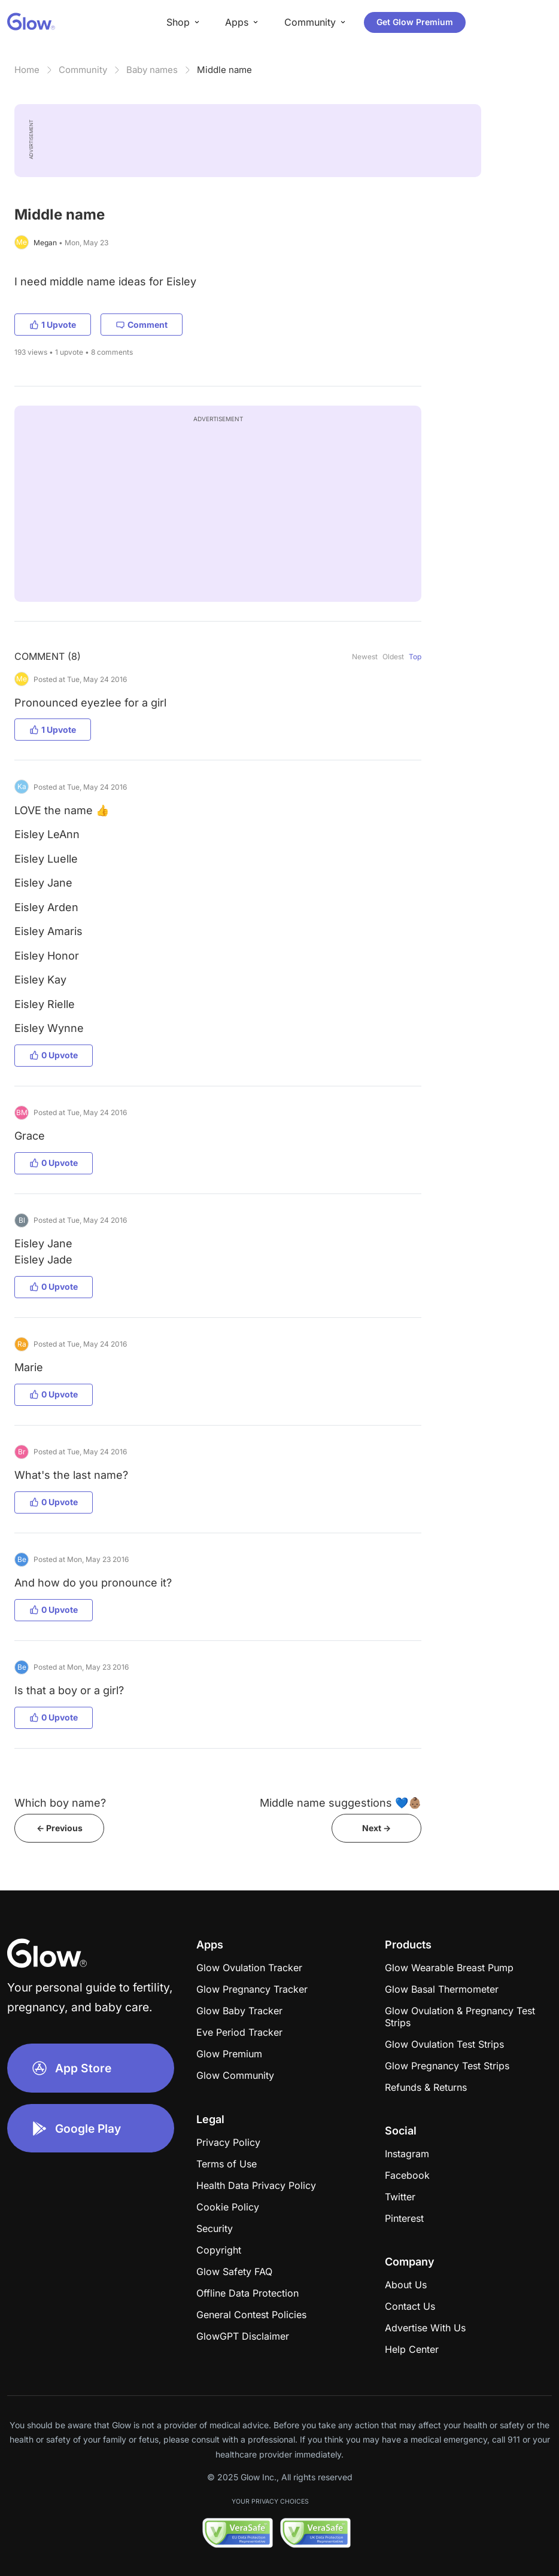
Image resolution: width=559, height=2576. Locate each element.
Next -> (376, 1828)
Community (83, 69)
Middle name (224, 69)
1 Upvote (52, 324)
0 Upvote (53, 1055)
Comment (142, 324)
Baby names (152, 69)
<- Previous (60, 1828)
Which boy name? (60, 1802)
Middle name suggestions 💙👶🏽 (340, 1802)
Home (27, 69)
